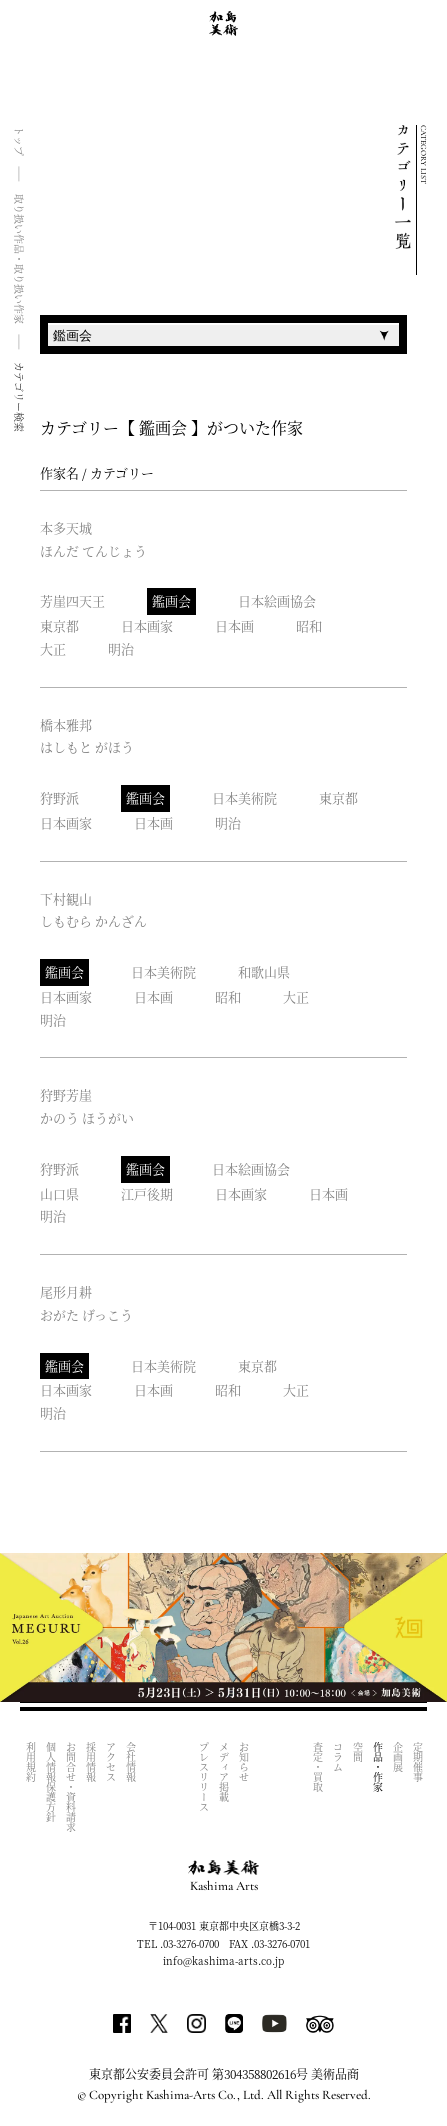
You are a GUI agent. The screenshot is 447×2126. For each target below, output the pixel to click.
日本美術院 (244, 797)
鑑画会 (171, 600)
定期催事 (417, 1762)
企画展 (397, 1757)
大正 (53, 648)
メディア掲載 (224, 1772)
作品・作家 (377, 1767)
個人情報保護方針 (50, 1782)
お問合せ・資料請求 (70, 1787)
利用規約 (30, 1762)
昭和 (309, 625)
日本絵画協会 (277, 600)
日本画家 (147, 625)
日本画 (234, 625)
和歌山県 (264, 971)
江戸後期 (147, 1193)
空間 (357, 1752)
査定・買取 (317, 1767)
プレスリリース (204, 1777)
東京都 (59, 625)
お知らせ (244, 1762)
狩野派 (59, 797)
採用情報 (90, 1762)
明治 (121, 648)
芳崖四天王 (72, 600)
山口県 (59, 1193)
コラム (337, 1757)
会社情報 (130, 1762)
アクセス (110, 1762)
